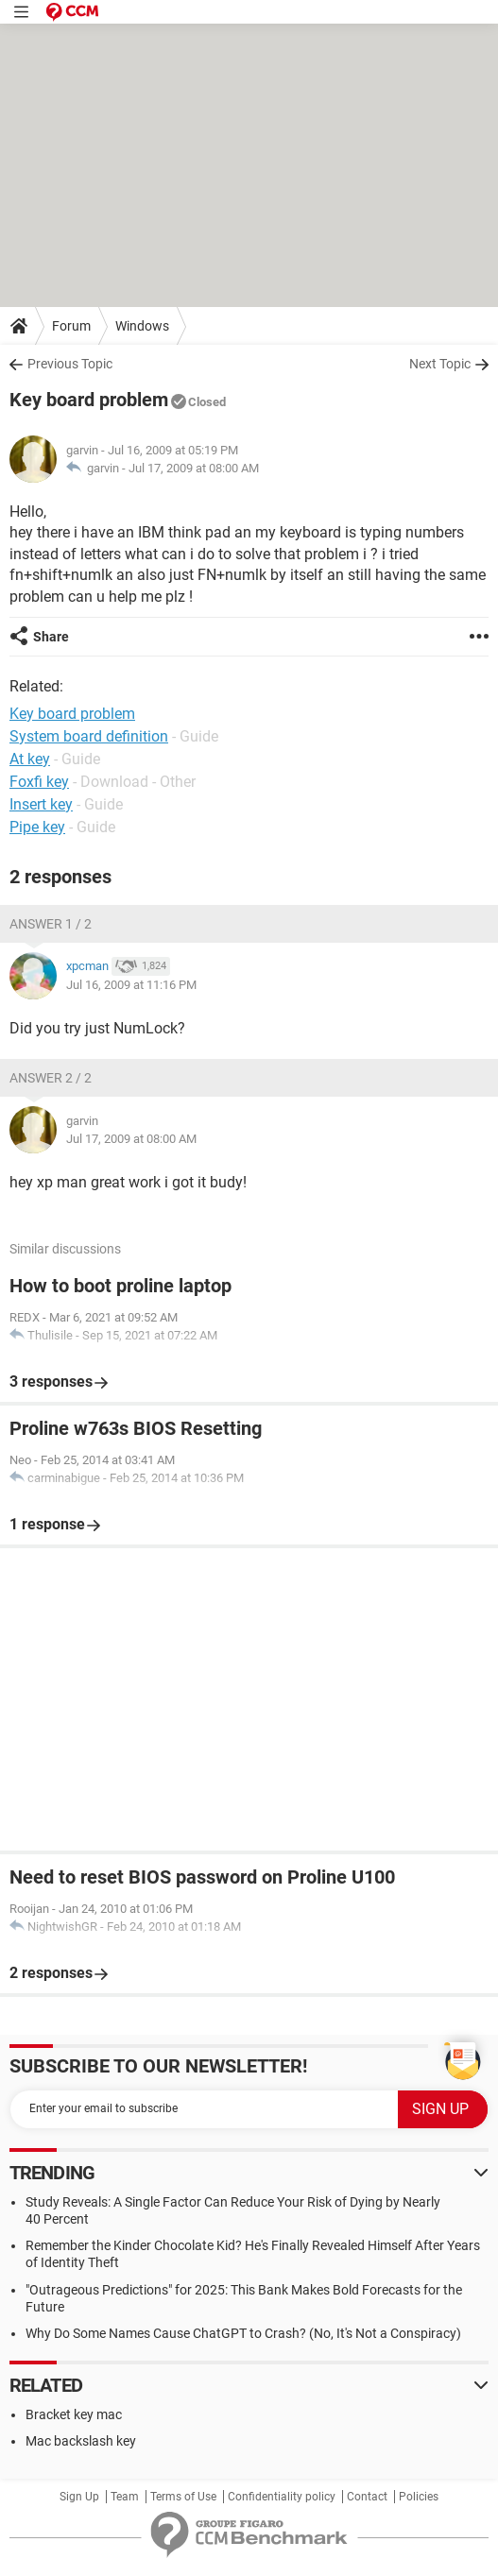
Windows (142, 325)
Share (51, 636)
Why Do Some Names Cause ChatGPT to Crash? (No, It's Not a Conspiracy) (243, 2333)
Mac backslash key (81, 2440)
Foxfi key (39, 782)
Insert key (41, 804)
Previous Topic (69, 363)
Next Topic (440, 363)
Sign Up (79, 2496)
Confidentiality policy (281, 2496)
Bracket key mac (74, 2414)
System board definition (88, 736)
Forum (71, 325)
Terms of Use (183, 2496)
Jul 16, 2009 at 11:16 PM (131, 985)
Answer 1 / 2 (50, 923)
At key (29, 759)
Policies (418, 2496)
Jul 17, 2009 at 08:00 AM (194, 468)
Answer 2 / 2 (50, 1077)
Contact (367, 2496)
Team (125, 2496)
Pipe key (37, 827)
